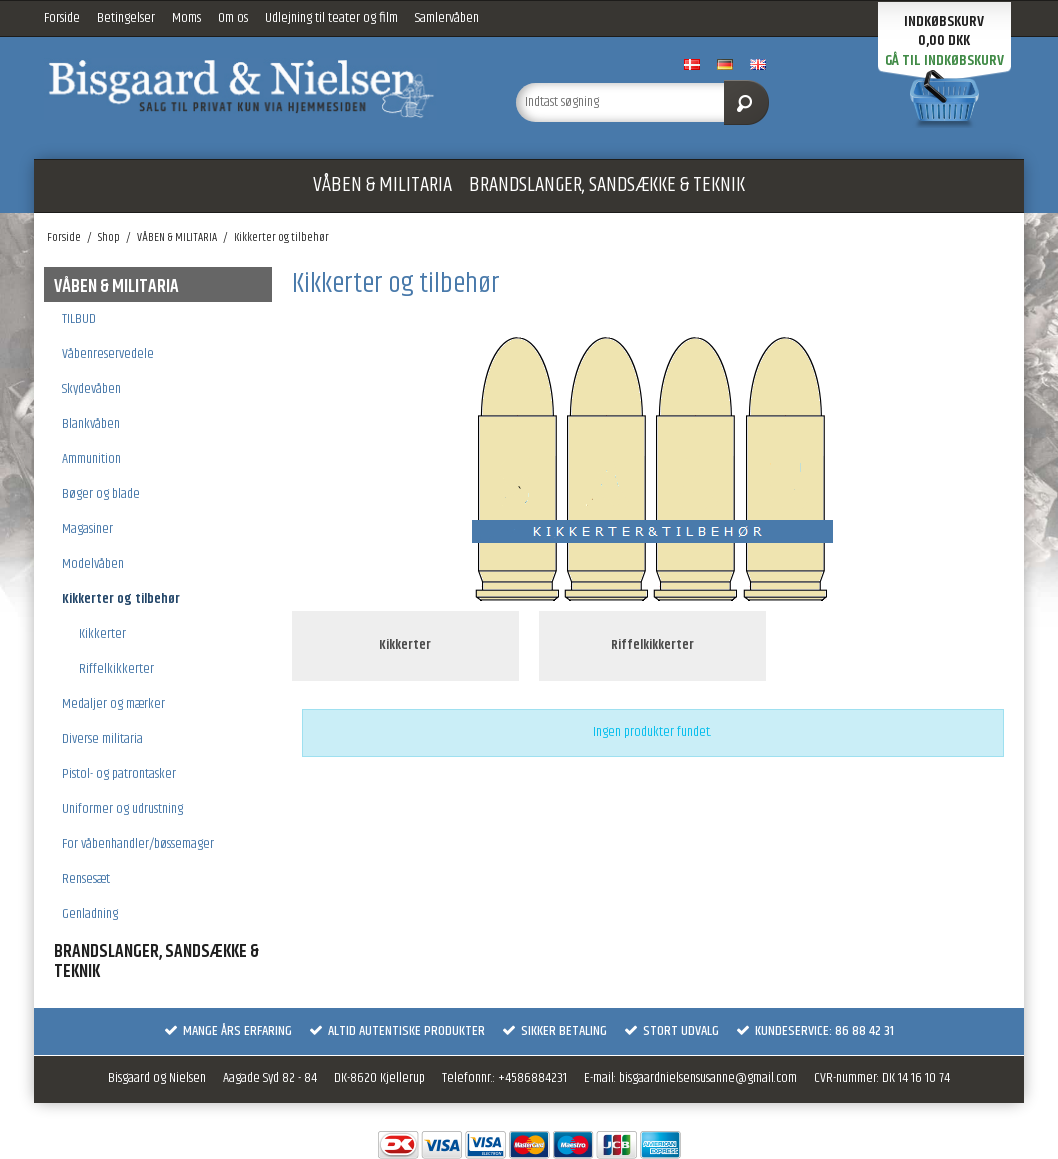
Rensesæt (86, 879)
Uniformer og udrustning (122, 809)
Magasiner (87, 529)
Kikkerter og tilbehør (121, 599)
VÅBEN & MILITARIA (382, 185)
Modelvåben (93, 564)
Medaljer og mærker (113, 704)
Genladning (90, 914)
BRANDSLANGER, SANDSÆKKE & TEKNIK (607, 185)
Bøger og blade (101, 494)
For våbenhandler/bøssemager (138, 844)
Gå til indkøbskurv (944, 60)
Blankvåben (91, 424)
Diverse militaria (102, 739)
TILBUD (79, 319)
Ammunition (91, 459)
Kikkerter (102, 634)
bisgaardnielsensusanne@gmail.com (708, 1078)
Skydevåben (91, 389)
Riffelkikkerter (116, 669)
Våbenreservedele (108, 354)
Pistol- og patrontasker (119, 774)
